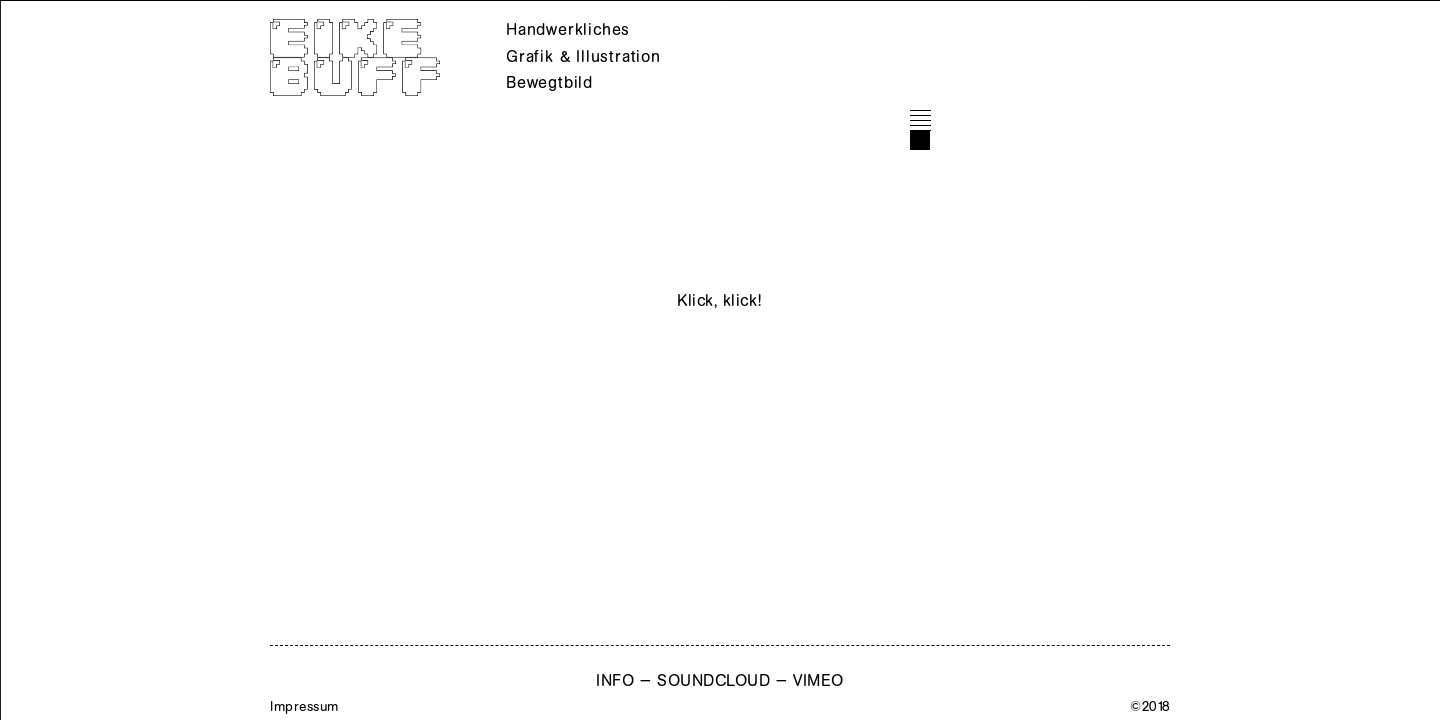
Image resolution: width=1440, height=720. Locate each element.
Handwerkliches (568, 29)
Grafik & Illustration (583, 56)
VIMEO (818, 680)
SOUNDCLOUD (713, 680)
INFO (615, 680)
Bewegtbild (549, 82)
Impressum (304, 706)
